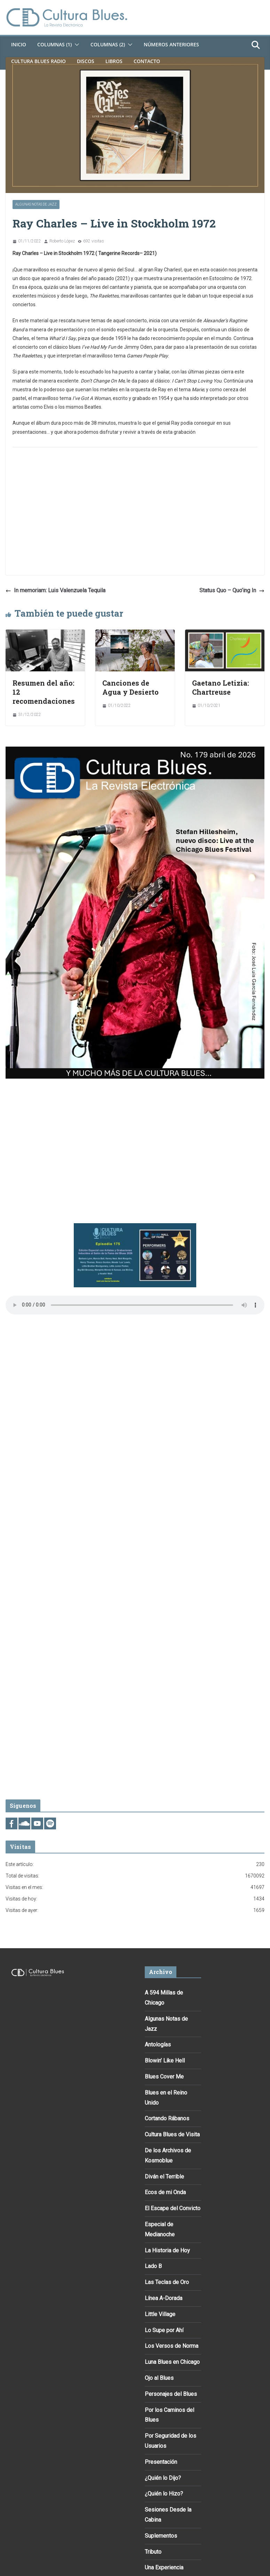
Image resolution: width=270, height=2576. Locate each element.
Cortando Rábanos (167, 2118)
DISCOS (85, 61)
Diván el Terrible (164, 2176)
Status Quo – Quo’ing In (231, 590)
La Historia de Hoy (167, 2250)
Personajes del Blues (171, 2394)
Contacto (147, 61)
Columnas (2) (107, 44)
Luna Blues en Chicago (172, 2362)
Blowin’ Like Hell (165, 2060)
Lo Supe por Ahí (164, 2330)
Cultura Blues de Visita (172, 2134)
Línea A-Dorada (163, 2298)
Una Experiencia (164, 2567)
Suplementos (161, 2535)
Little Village (160, 2314)
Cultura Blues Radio (38, 61)
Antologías (158, 2044)
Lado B (153, 2266)
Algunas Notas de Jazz (36, 204)
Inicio (18, 44)
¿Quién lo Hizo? (164, 2493)
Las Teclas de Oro (167, 2282)
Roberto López (62, 241)
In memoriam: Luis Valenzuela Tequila (55, 590)
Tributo (153, 2551)
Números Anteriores (171, 44)
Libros (113, 61)
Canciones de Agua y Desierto (130, 687)
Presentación (161, 2462)
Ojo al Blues (159, 2378)
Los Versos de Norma (171, 2346)
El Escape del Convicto (172, 2208)
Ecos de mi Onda (165, 2192)
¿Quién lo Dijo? (163, 2478)
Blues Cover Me (164, 2076)
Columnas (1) (54, 44)
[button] (75, 44)
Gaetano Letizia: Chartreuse (220, 687)
